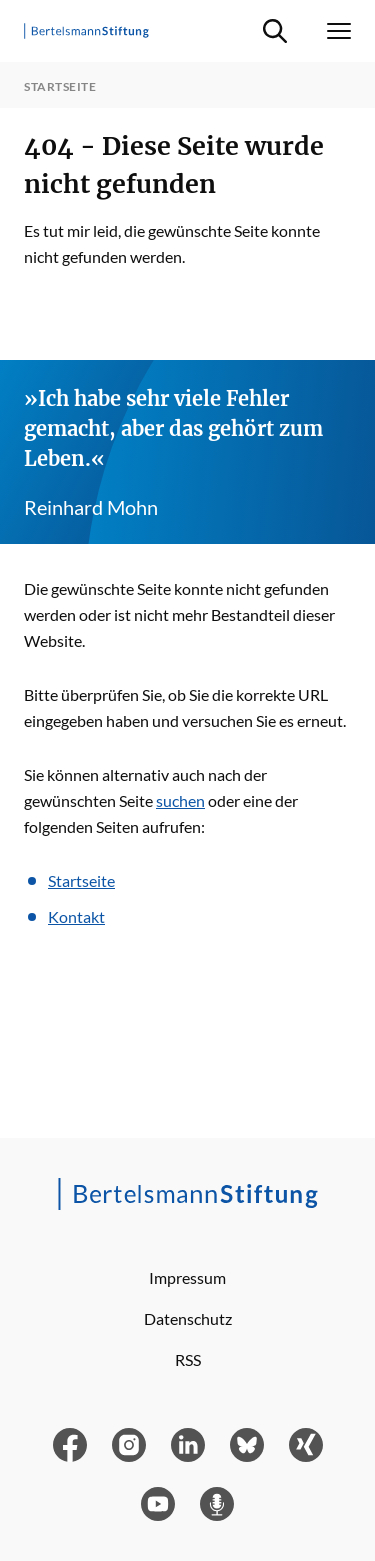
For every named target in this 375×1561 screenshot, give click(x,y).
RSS (188, 1359)
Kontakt (76, 916)
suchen (180, 800)
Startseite (81, 880)
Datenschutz (188, 1318)
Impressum (187, 1277)
